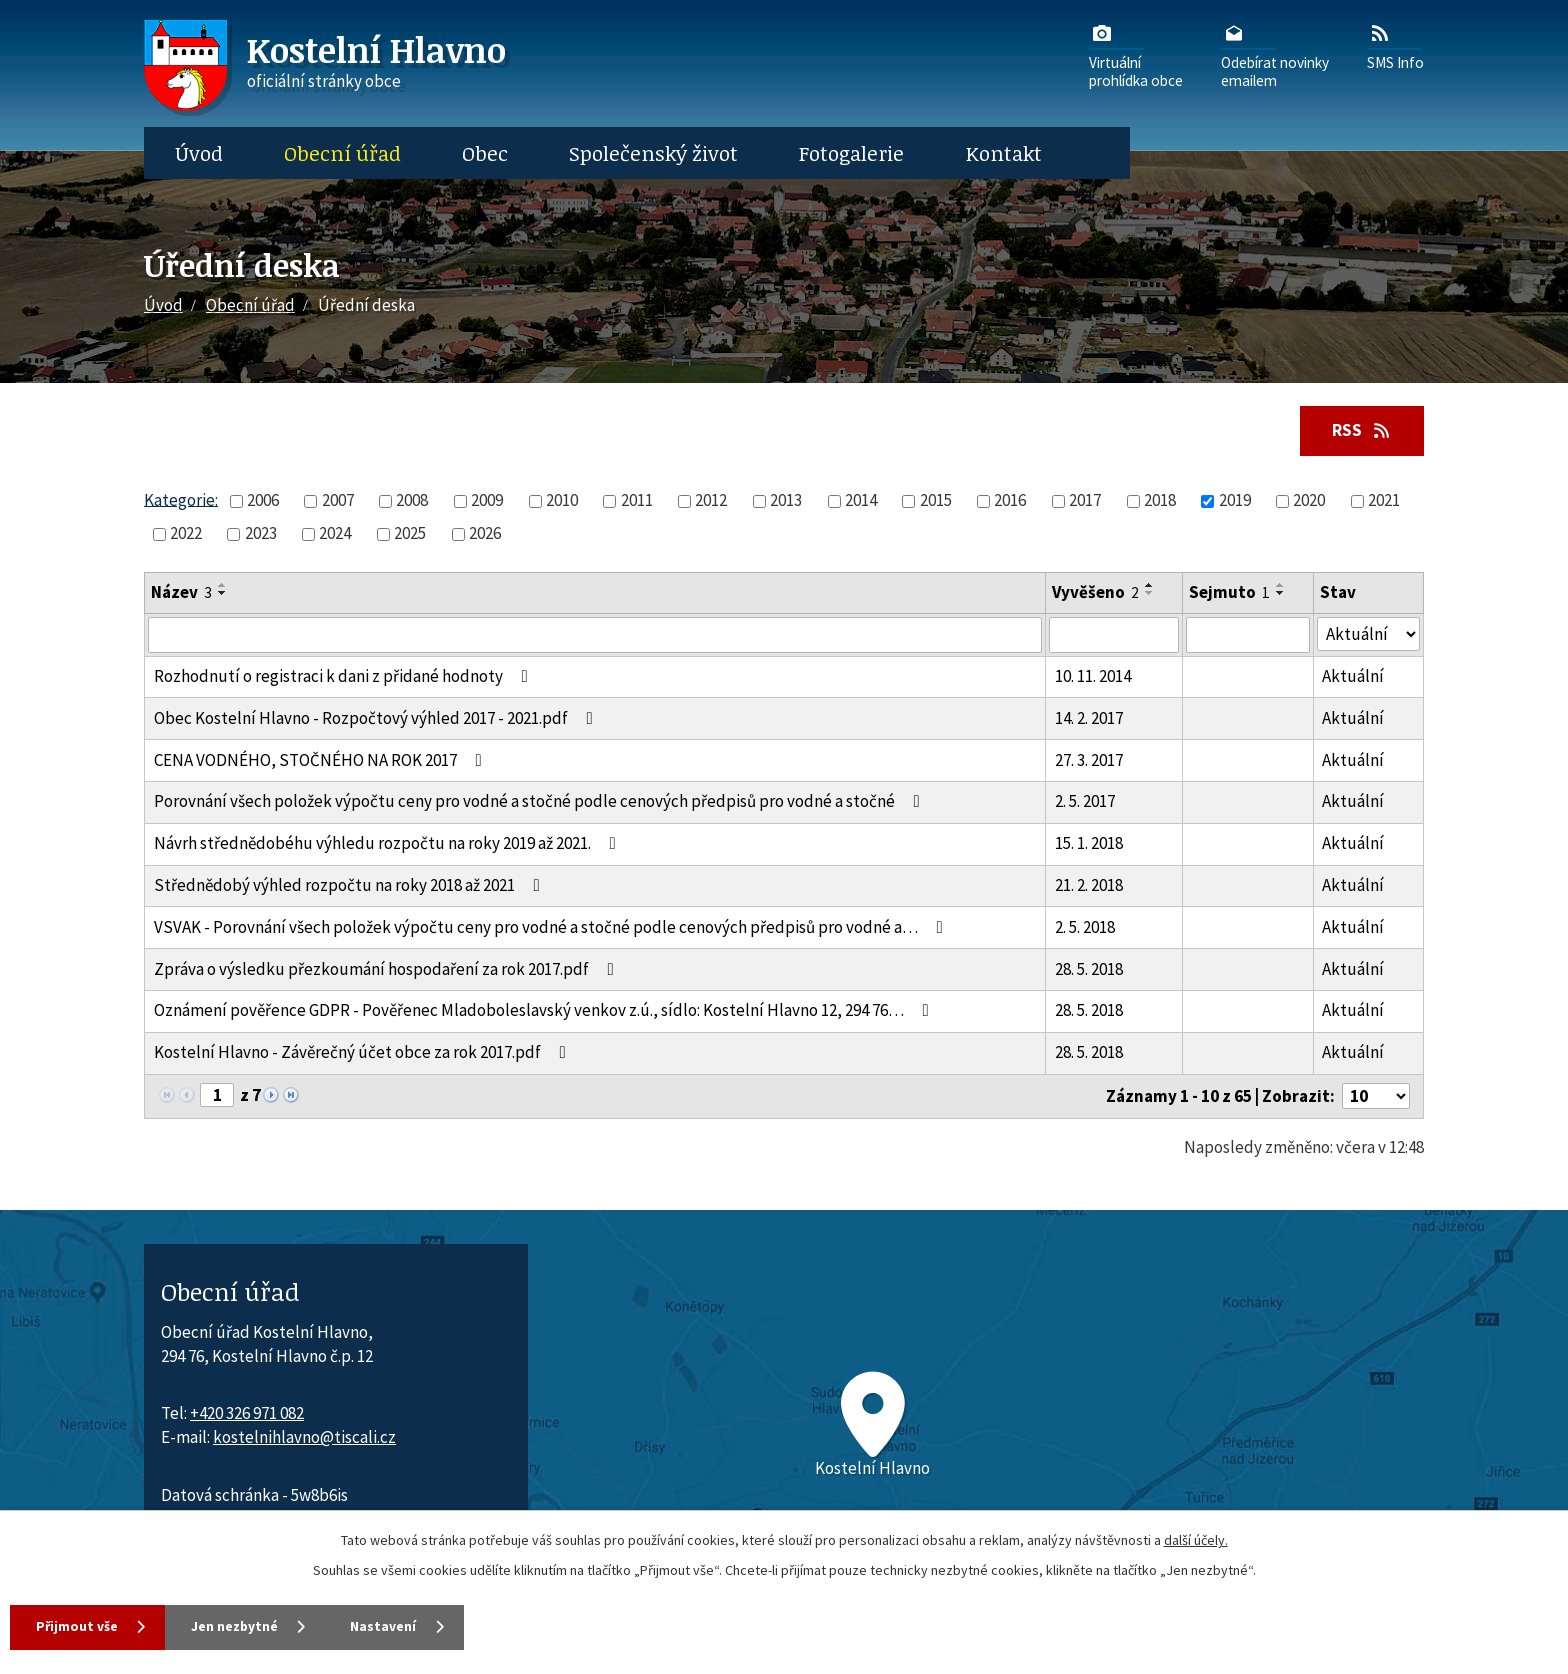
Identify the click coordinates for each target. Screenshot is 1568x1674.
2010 (562, 501)
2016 (1010, 501)
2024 (335, 534)
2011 (637, 501)
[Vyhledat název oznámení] (595, 635)
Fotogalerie (851, 153)
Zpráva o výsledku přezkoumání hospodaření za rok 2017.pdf (388, 969)
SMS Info (1395, 46)
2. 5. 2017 (1085, 802)
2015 (936, 501)
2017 (1085, 501)
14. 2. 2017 (1089, 719)
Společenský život (653, 153)
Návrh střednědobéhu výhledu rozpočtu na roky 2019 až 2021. (389, 844)
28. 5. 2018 (1089, 969)
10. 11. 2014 (1093, 677)
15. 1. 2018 (1089, 844)
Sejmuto (1229, 593)
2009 (487, 501)
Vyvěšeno (1095, 593)
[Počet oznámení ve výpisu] (1376, 1097)
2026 (485, 534)
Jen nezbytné (249, 1626)
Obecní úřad (342, 153)
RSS (1360, 430)
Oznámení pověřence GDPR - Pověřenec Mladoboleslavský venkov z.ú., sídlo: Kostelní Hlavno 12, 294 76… (545, 1011)
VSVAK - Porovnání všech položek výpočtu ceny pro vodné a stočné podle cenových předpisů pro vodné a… (552, 928)
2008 (412, 501)
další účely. (1196, 1539)
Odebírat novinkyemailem (1275, 55)
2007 (338, 501)
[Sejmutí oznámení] (1248, 635)
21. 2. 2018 (1089, 886)
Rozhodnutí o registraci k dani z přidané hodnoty (345, 677)
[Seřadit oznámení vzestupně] (223, 586)
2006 (263, 501)
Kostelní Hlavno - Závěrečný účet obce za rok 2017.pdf (364, 1053)
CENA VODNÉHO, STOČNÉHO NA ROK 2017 (322, 760)
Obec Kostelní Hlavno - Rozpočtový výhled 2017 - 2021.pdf (377, 719)
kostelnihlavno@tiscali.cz (304, 1438)
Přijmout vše (79, 1626)
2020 (1309, 501)
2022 (186, 534)
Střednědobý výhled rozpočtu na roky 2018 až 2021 (351, 886)
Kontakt (1004, 153)
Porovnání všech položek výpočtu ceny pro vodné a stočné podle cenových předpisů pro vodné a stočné (541, 802)
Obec (485, 153)
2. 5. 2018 (1085, 928)
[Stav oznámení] (1368, 634)
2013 (786, 501)
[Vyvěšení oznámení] (1114, 635)
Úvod (199, 153)
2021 (1384, 501)
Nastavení (410, 1626)
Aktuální (1353, 677)
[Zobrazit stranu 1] (217, 1096)
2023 (261, 534)
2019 (1235, 501)
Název (181, 593)
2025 (410, 534)
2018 (1160, 501)
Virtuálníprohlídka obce (1136, 55)
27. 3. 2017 (1089, 760)
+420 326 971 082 (247, 1414)
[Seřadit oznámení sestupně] (223, 594)
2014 (861, 501)
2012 (711, 501)
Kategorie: (181, 500)
